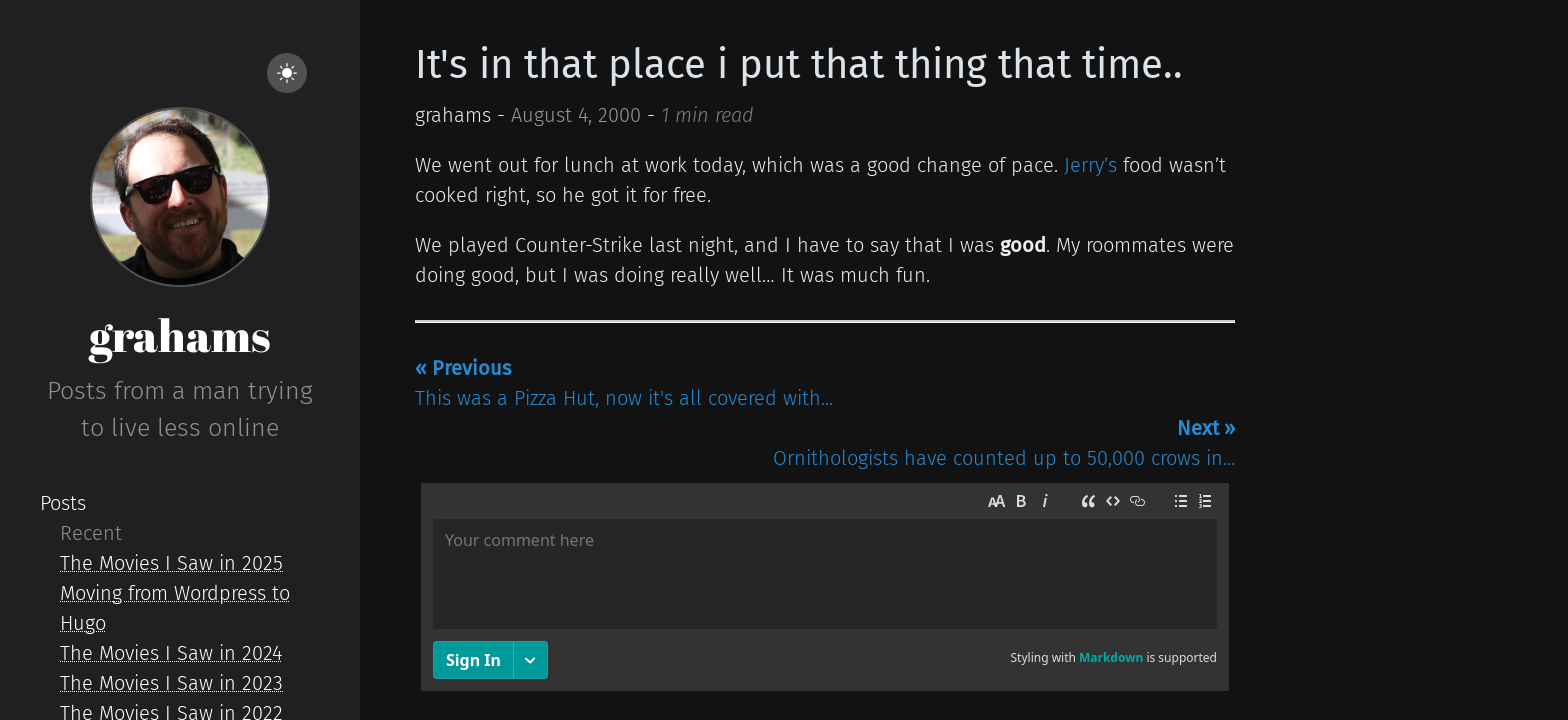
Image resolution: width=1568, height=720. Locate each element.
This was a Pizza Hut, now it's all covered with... (624, 383)
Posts (63, 503)
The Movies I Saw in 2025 (171, 563)
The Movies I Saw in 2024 (171, 653)
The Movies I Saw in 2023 (171, 683)
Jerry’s (1090, 165)
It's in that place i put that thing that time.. (799, 65)
